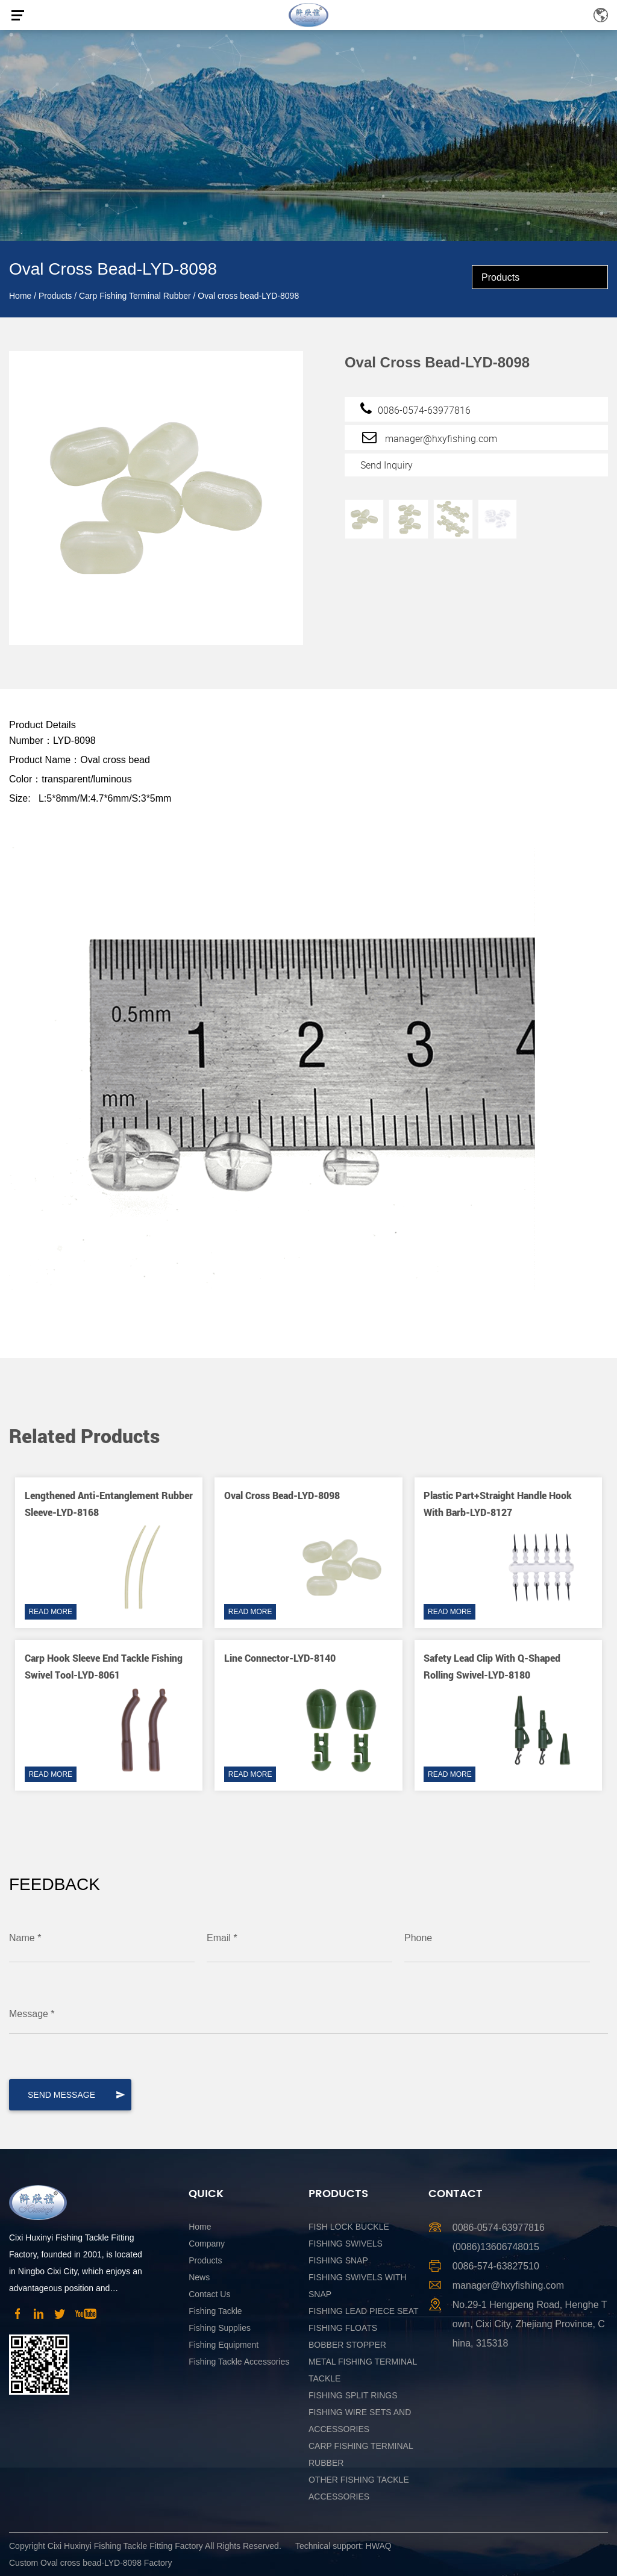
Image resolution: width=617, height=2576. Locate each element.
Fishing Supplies (220, 2328)
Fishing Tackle (215, 2311)
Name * (25, 1938)
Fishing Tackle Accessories (239, 2361)
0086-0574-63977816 (415, 408)
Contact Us (209, 2294)
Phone (418, 1938)
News (199, 2277)
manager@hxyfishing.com (428, 436)
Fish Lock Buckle (348, 2226)
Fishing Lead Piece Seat (363, 2311)
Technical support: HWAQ (343, 2546)
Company (207, 2243)
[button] (570, 1410)
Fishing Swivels (345, 2243)
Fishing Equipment (223, 2345)
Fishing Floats (342, 2328)
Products (55, 296)
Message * (32, 2014)
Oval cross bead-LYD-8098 (282, 1495)
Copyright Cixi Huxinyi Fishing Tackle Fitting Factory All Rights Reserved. (145, 2546)
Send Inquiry (386, 465)
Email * (222, 1938)
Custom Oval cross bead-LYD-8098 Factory (90, 2563)
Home (20, 296)
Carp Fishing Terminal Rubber (135, 296)
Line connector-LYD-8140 (280, 1657)
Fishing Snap (338, 2260)
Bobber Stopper (347, 2345)
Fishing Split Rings (353, 2395)
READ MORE (50, 1612)
